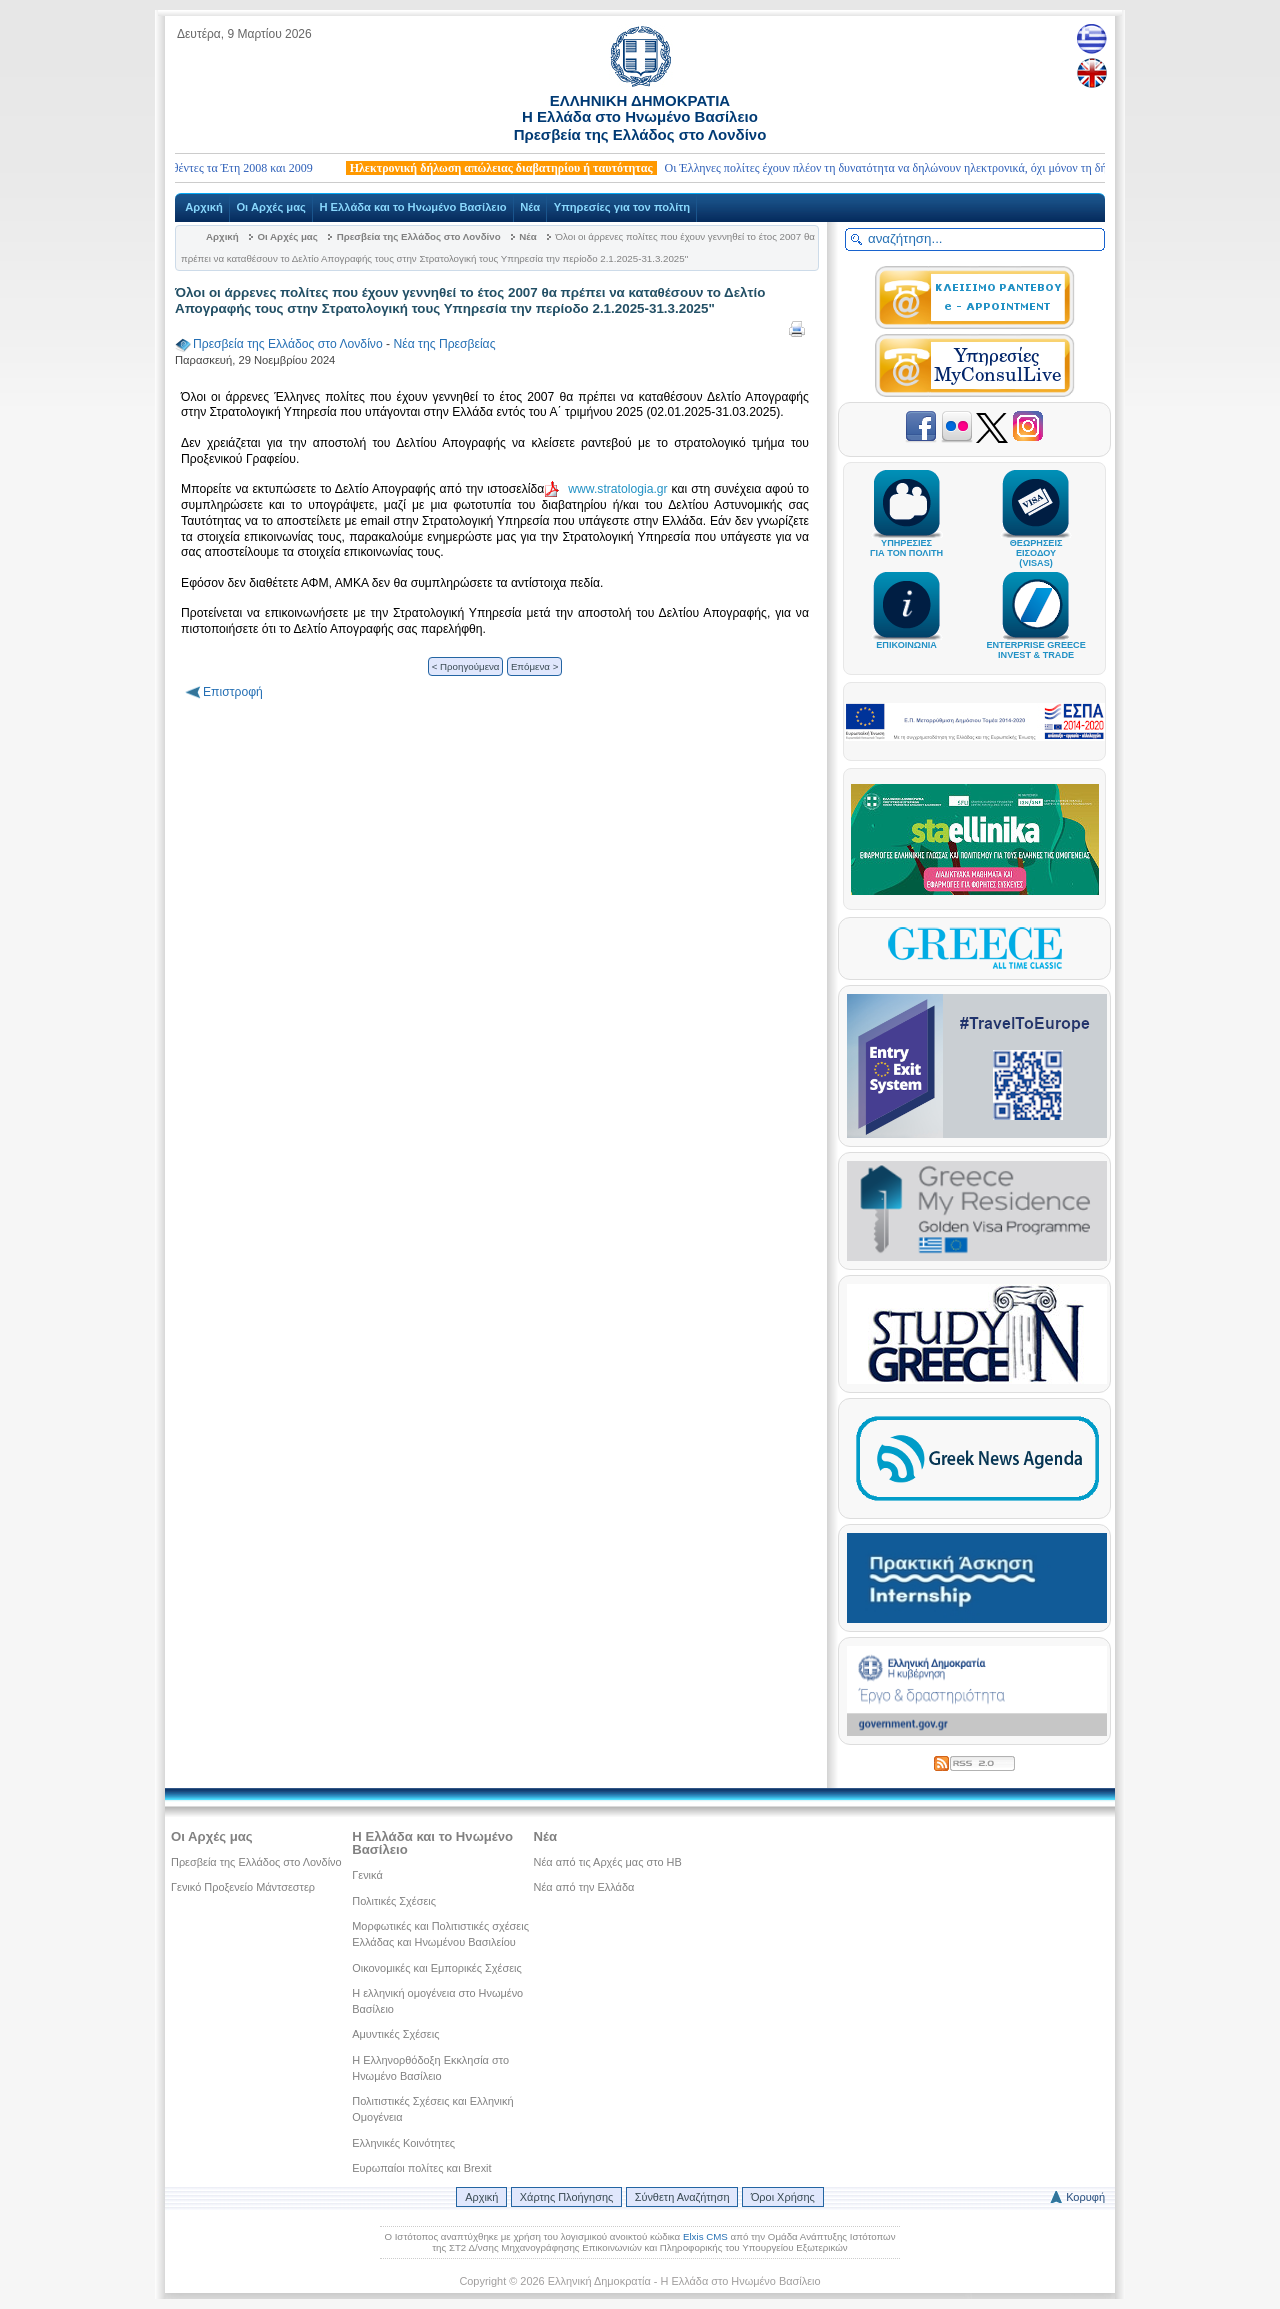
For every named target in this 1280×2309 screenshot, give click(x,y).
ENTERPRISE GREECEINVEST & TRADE (1035, 641)
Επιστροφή (233, 692)
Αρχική (204, 207)
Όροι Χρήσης (783, 2197)
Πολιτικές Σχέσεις (394, 1901)
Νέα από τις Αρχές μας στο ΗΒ (608, 1862)
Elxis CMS (705, 2236)
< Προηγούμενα (466, 666)
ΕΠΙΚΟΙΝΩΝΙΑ (907, 636)
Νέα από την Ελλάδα (584, 1887)
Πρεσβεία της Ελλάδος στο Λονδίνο (419, 236)
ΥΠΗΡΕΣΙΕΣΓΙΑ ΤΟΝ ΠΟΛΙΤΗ (907, 539)
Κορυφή (1085, 2197)
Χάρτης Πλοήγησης (566, 2197)
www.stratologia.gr (617, 489)
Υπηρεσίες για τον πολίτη (622, 207)
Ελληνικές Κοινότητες (403, 2143)
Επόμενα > (534, 666)
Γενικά (367, 1875)
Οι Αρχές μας (270, 207)
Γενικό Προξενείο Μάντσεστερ (243, 1887)
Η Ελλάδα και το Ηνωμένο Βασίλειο (412, 207)
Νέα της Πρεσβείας (444, 344)
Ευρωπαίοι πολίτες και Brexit (421, 2168)
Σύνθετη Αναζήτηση (682, 2197)
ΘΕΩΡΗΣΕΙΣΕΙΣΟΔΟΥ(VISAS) (1036, 544)
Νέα (530, 207)
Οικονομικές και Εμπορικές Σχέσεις (437, 1968)
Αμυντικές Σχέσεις (395, 2034)
